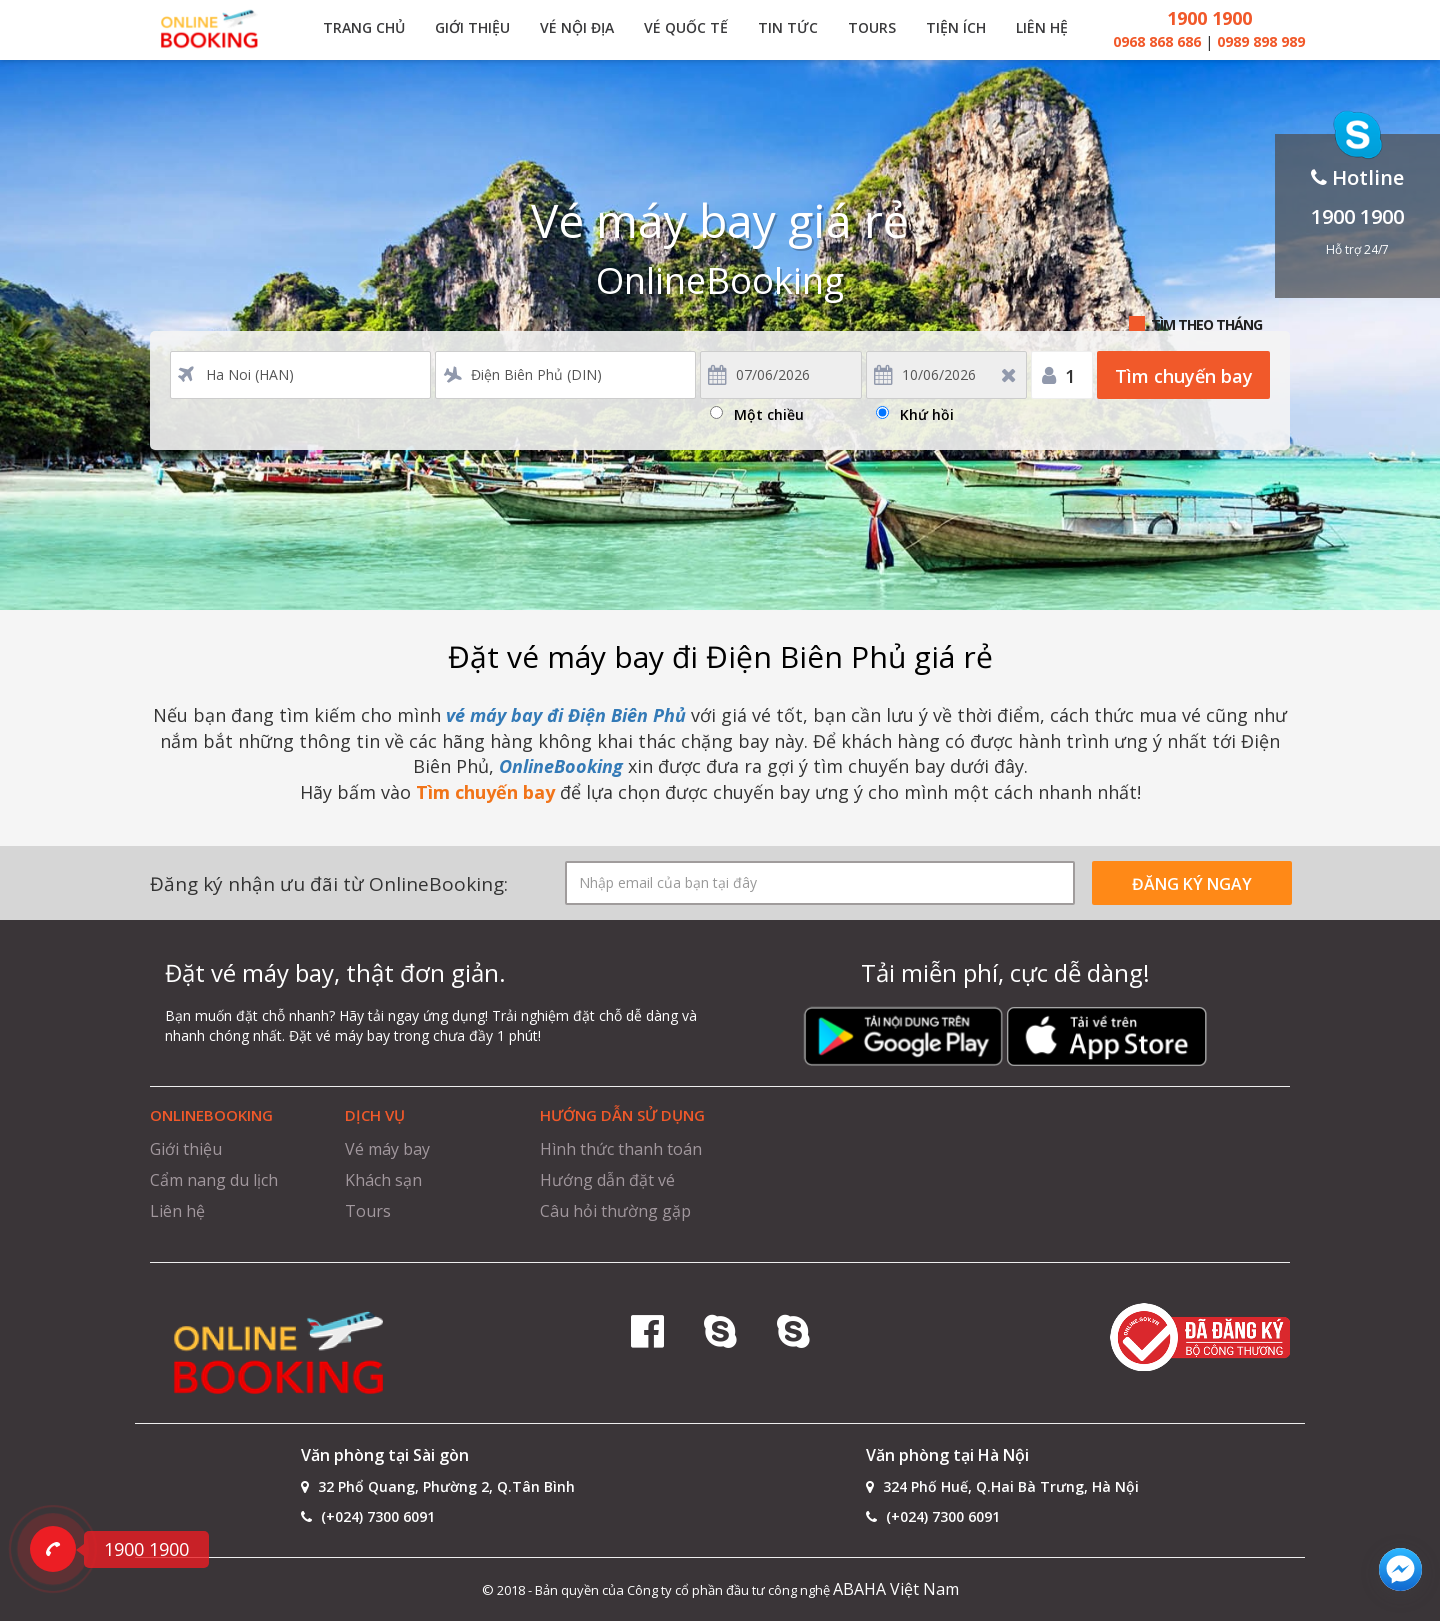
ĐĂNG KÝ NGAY (1192, 884)
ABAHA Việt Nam (896, 1589)
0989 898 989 (1261, 41)
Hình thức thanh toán (621, 1149)
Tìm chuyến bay (1184, 376)
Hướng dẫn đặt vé (607, 1180)
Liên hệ (1042, 27)
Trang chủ (364, 27)
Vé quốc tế (686, 27)
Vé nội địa (577, 27)
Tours (872, 27)
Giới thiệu (472, 27)
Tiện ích (956, 27)
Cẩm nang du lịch (214, 1180)
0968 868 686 (1159, 41)
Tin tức (788, 27)
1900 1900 (1209, 18)
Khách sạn (383, 1180)
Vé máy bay (387, 1149)
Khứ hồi (927, 411)
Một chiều (769, 411)
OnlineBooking (561, 766)
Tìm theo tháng (1206, 324)
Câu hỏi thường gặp (615, 1211)
